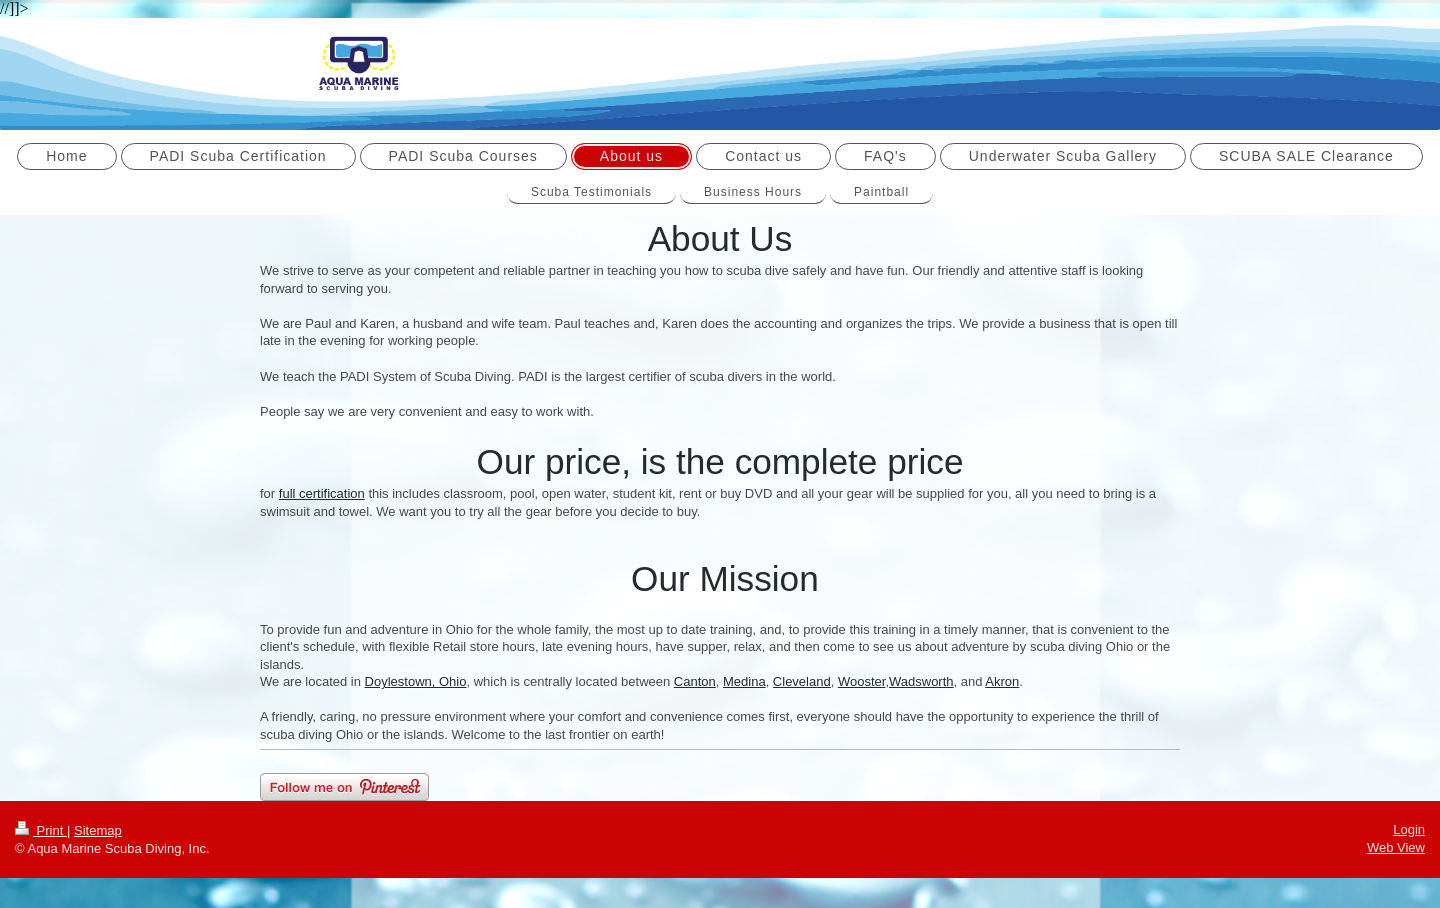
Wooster (861, 681)
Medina (744, 681)
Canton (695, 681)
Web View (1396, 847)
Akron (1002, 681)
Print (41, 830)
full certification (322, 493)
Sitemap (98, 830)
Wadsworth (921, 681)
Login (1409, 829)
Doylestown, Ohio (416, 681)
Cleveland (802, 681)
